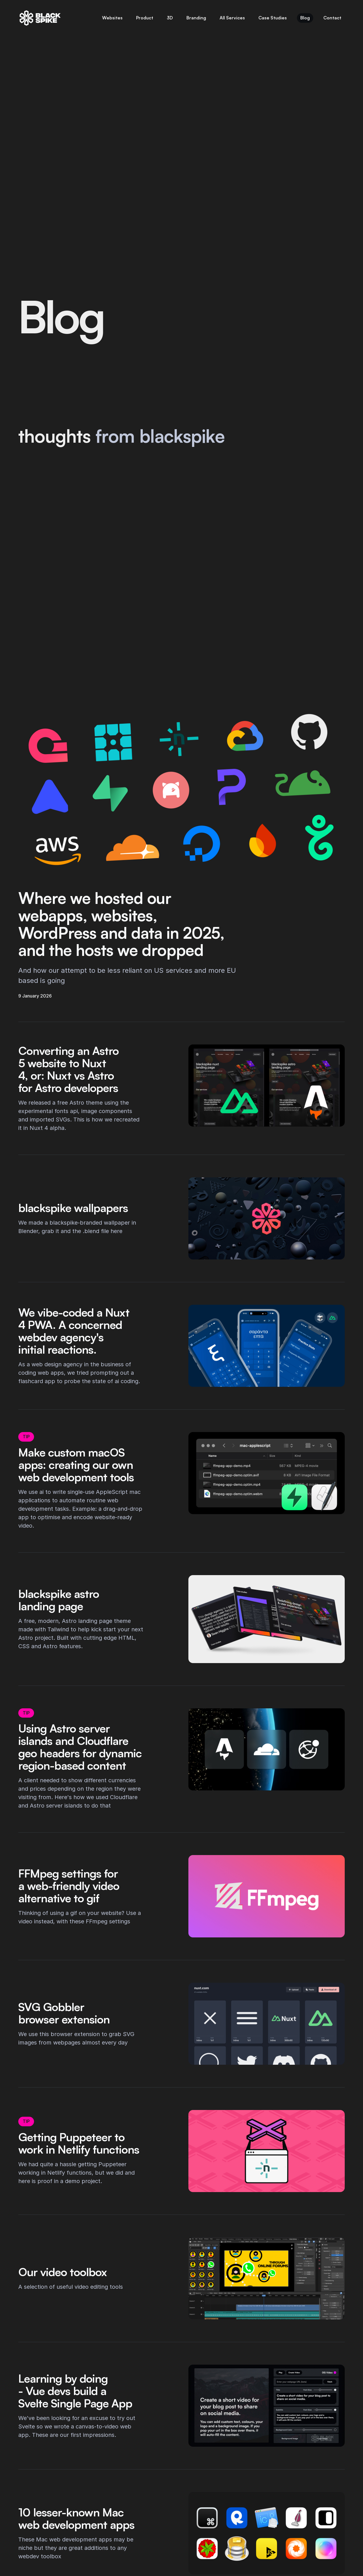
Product (144, 18)
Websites (112, 18)
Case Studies (272, 18)
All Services (232, 18)
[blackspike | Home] (40, 18)
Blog (305, 18)
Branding (196, 18)
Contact (332, 18)
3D (170, 18)
